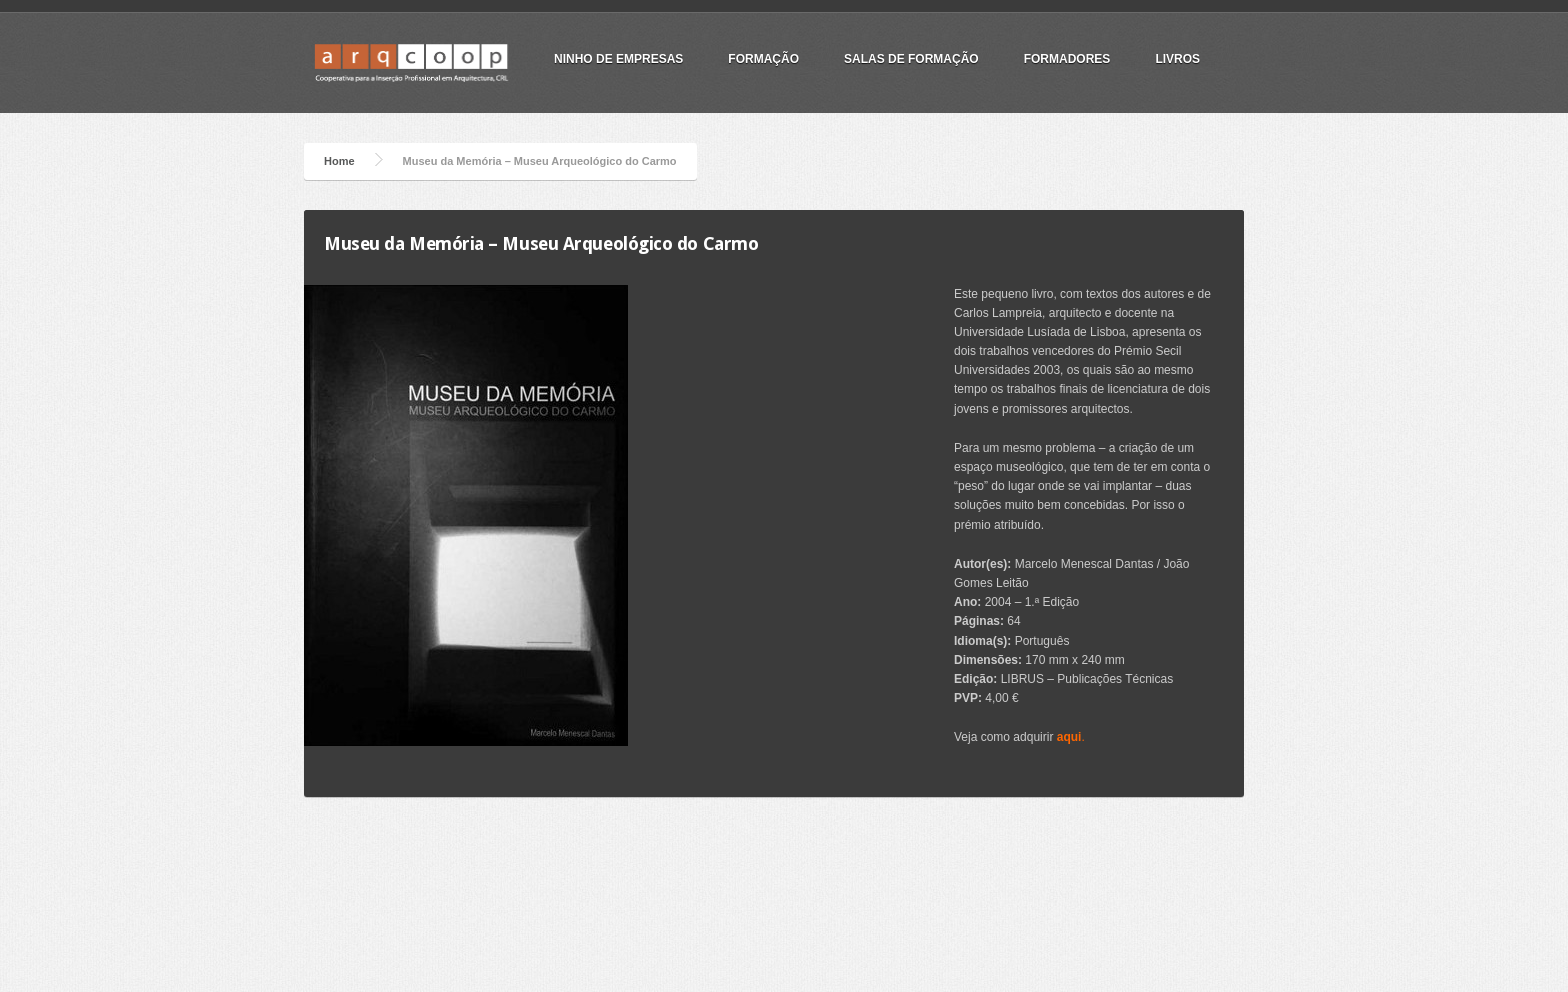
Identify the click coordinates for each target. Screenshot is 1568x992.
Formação (763, 59)
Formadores (1067, 59)
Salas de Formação (911, 59)
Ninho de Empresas (618, 59)
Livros (1177, 59)
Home (339, 161)
